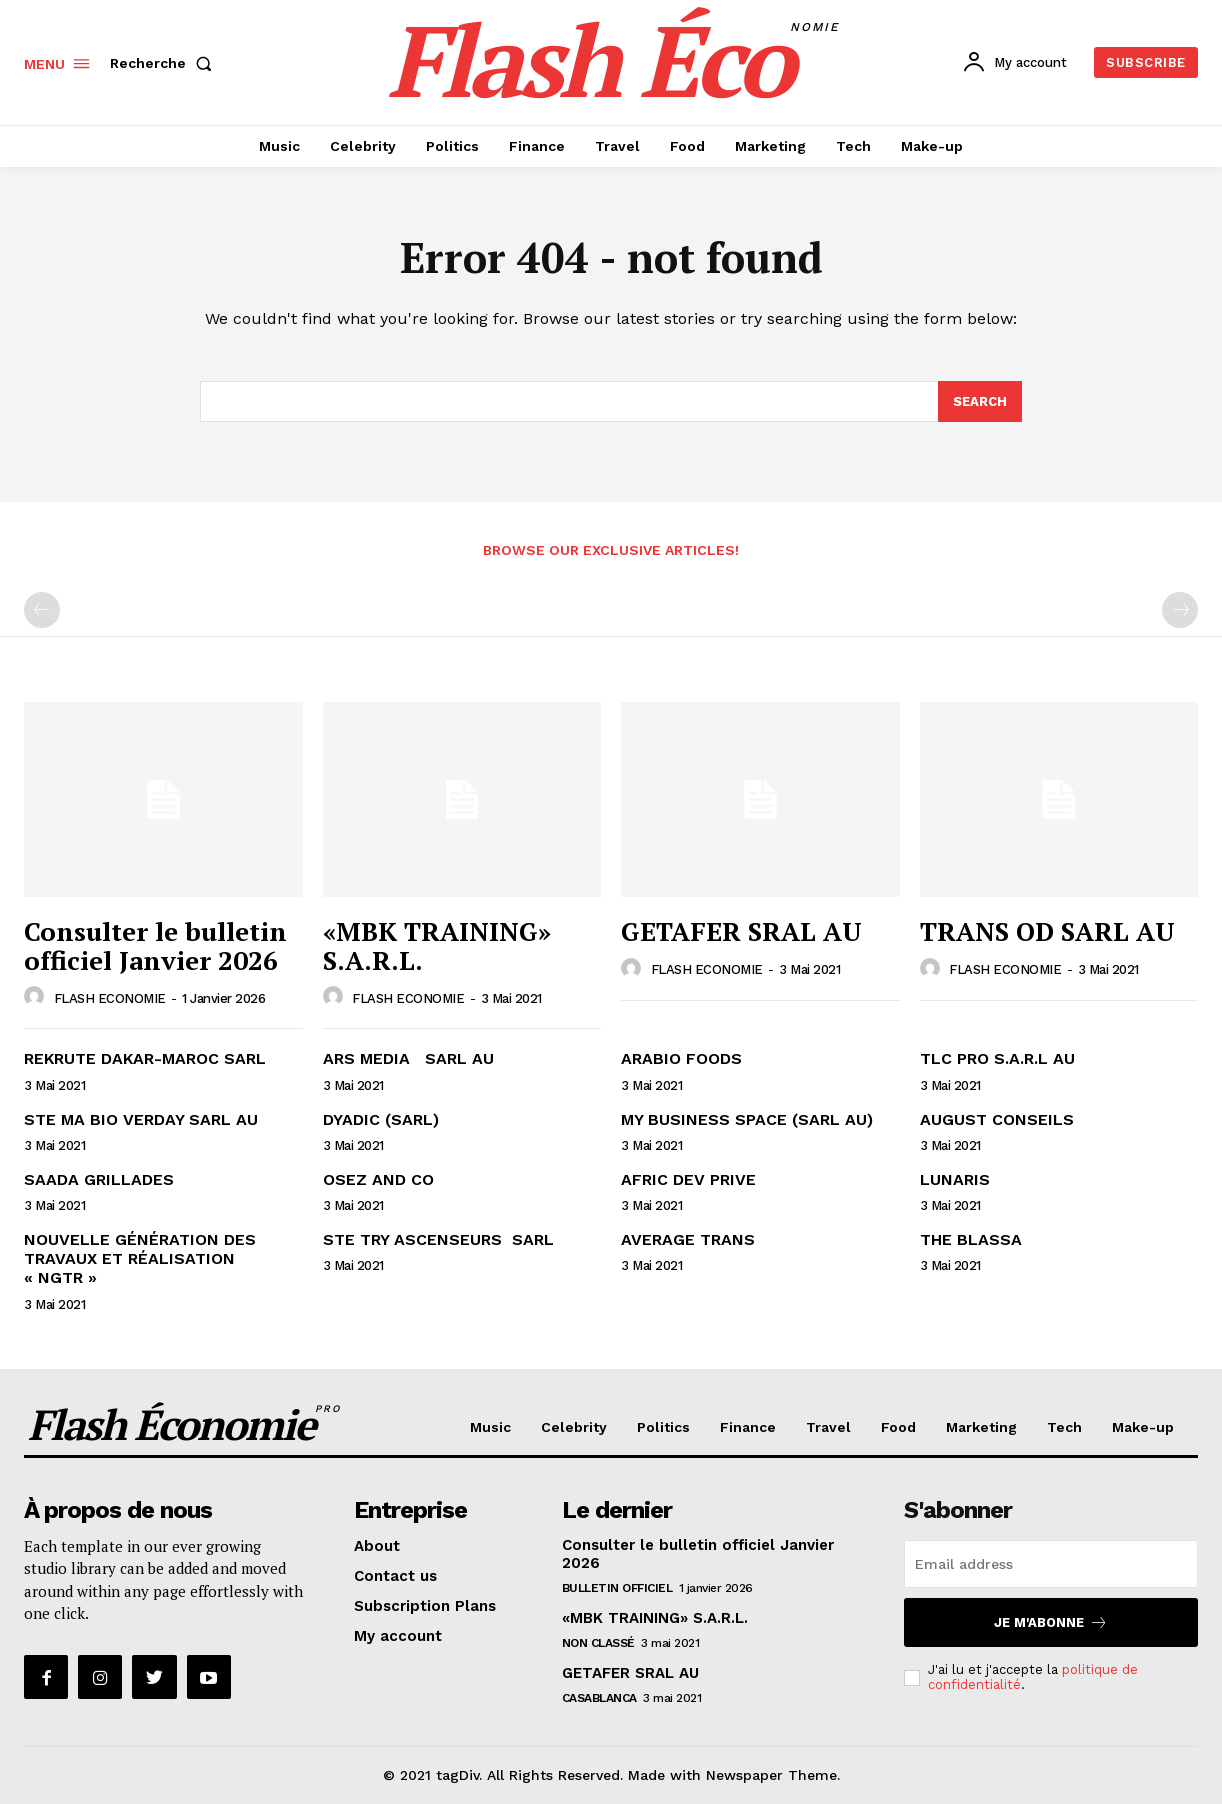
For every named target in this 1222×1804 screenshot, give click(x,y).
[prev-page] (42, 611)
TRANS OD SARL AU (1047, 931)
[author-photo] (37, 998)
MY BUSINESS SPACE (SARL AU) (747, 1119)
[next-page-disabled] (1180, 611)
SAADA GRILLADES (99, 1179)
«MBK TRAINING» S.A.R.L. (437, 945)
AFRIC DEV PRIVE (688, 1179)
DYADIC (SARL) (381, 1119)
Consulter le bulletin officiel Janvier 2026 (155, 945)
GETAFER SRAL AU (741, 931)
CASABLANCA (599, 1699)
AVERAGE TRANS (688, 1239)
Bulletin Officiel (617, 1589)
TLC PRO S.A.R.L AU (997, 1059)
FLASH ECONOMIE (110, 998)
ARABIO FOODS (681, 1059)
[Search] (980, 402)
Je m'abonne (1051, 1623)
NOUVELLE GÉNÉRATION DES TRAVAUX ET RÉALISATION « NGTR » (140, 1258)
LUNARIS (955, 1179)
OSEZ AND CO (378, 1179)
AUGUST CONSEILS (997, 1119)
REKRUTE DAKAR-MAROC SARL (145, 1059)
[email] (1051, 1565)
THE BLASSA (971, 1239)
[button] (165, 63)
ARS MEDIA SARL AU (408, 1059)
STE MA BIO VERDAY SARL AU (141, 1119)
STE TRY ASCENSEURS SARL (438, 1239)
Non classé (598, 1644)
